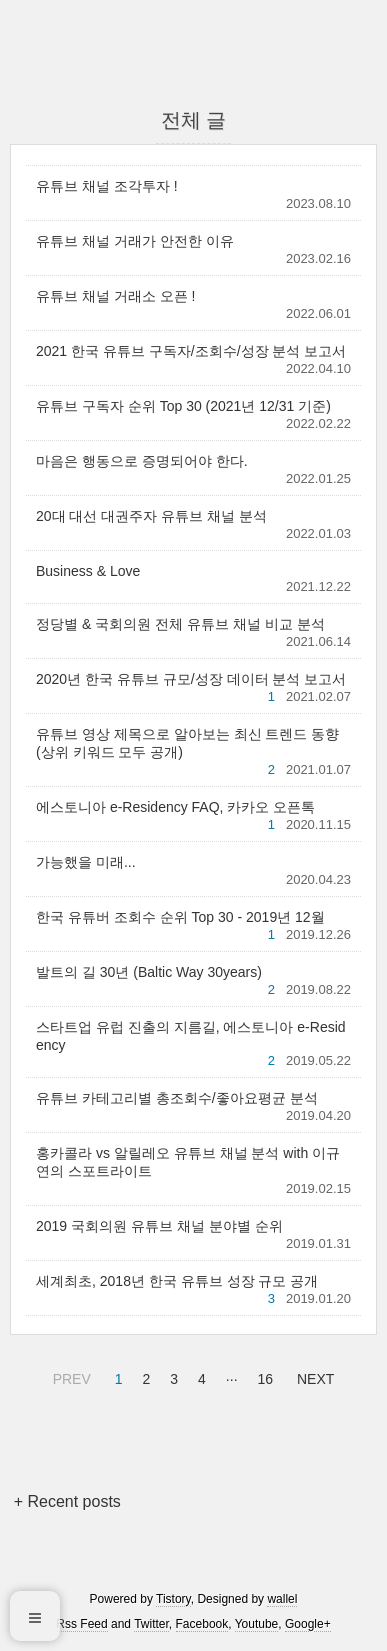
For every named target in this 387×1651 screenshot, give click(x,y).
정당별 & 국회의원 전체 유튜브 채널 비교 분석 (180, 624)
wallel (282, 1599)
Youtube (257, 1624)
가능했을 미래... (86, 862)
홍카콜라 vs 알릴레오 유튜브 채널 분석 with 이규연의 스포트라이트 (188, 1162)
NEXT (313, 1376)
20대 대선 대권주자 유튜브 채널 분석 (151, 516)
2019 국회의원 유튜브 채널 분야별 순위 (159, 1226)
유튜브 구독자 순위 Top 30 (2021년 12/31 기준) (183, 406)
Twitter (151, 1624)
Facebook (202, 1624)
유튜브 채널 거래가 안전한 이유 (135, 241)
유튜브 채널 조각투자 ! (107, 186)
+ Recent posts (67, 1501)
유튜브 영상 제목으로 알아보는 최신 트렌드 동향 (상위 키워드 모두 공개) (187, 743)
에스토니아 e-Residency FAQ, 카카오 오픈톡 (175, 807)
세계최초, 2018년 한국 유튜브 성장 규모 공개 (177, 1281)
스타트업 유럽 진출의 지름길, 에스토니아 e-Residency (191, 1036)
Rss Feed (81, 1624)
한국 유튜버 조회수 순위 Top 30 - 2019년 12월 (180, 917)
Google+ (308, 1624)
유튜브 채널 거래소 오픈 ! (115, 296)
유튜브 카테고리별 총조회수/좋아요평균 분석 (177, 1098)
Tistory (173, 1599)
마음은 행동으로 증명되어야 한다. (142, 461)
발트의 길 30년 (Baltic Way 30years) (149, 972)
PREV (69, 1376)
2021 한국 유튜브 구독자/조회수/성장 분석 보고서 (191, 351)
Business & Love (88, 571)
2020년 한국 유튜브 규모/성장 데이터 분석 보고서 (191, 679)
